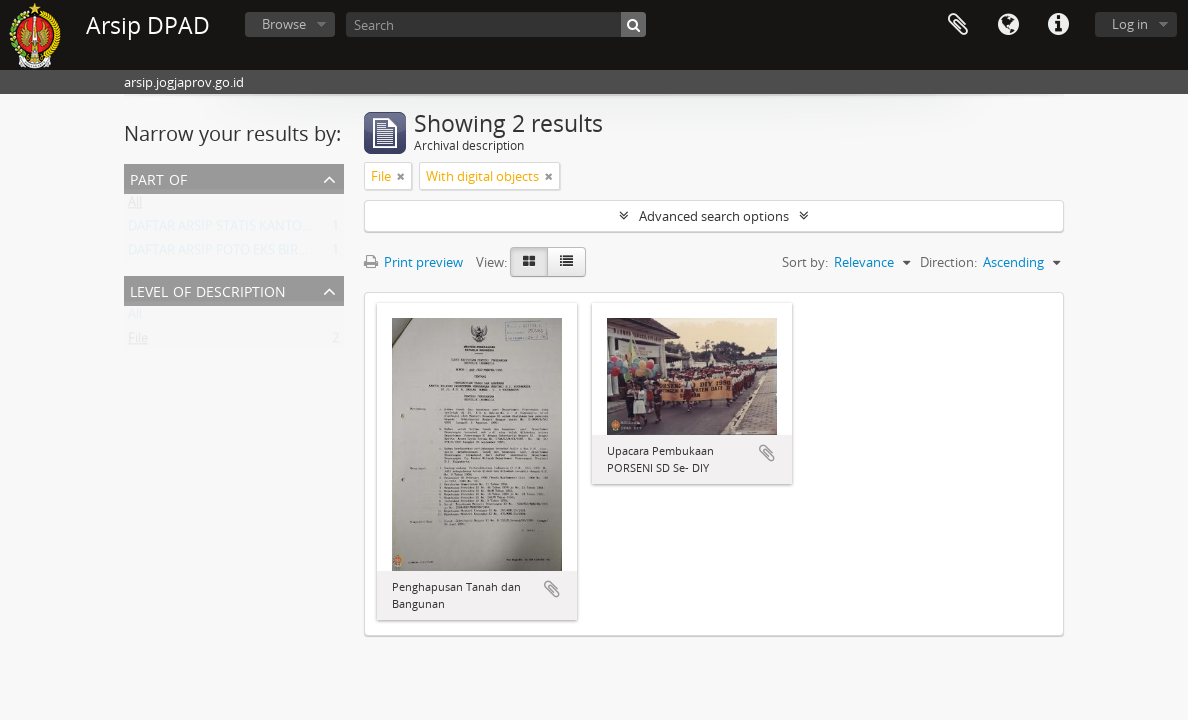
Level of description (208, 289)
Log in (1130, 24)
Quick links (1058, 25)
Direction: (948, 262)
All (135, 206)
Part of (158, 177)
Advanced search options (714, 216)
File (138, 342)
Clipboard (958, 25)
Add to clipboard (552, 589)
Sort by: (805, 262)
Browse (284, 24)
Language (1008, 25)
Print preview (413, 262)
